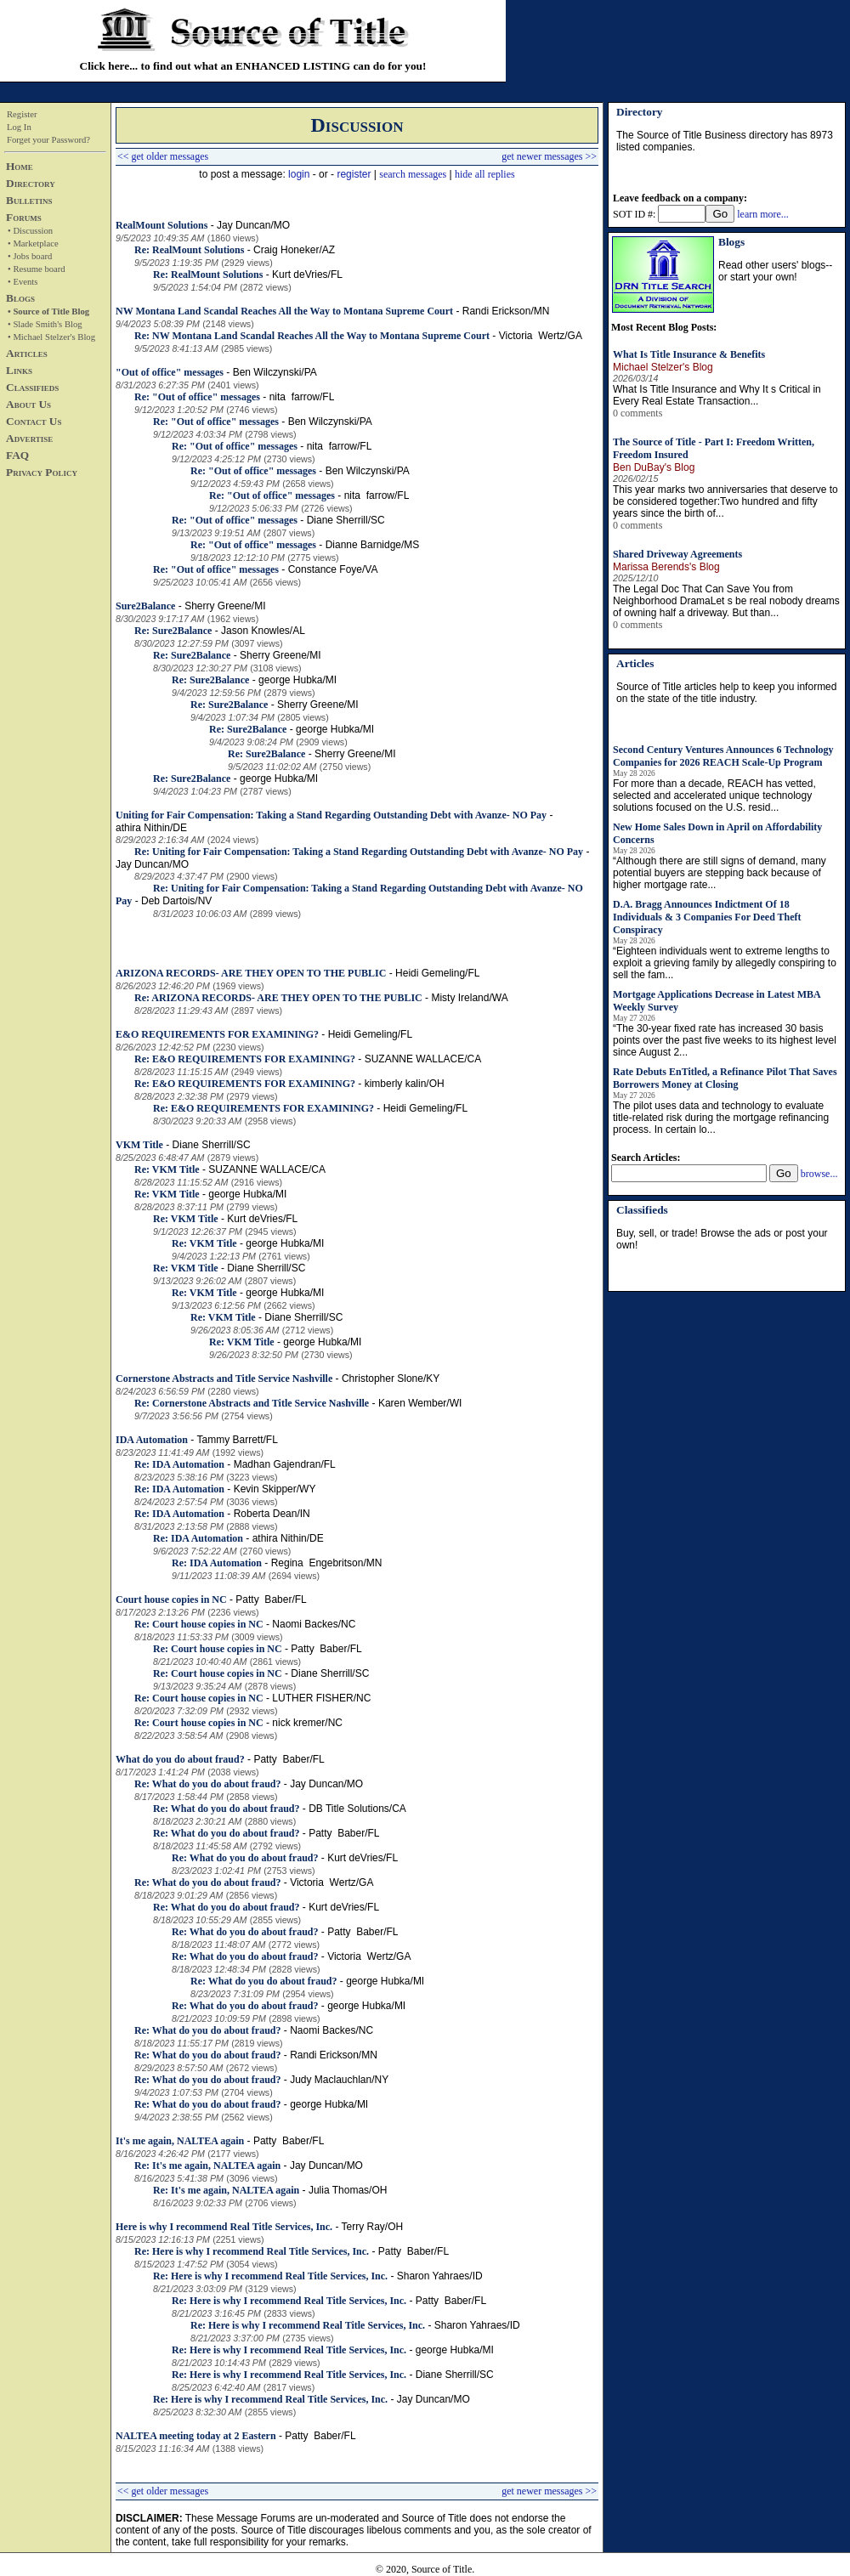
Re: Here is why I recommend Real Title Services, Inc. (251, 2251)
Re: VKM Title (167, 1169)
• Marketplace (33, 243)
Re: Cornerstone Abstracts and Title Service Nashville (251, 1403)
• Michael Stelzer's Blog (51, 337)
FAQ (17, 455)
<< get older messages (162, 156)
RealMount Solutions (161, 225)
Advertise (29, 438)
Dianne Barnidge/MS (373, 545)
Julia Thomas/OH (348, 2190)
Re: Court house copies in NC (199, 1624)
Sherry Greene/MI (224, 606)
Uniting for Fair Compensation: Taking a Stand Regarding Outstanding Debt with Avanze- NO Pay (331, 815)
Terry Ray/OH (373, 2227)
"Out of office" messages (170, 372)
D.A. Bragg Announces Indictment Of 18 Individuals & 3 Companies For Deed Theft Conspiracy (707, 917)
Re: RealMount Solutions (189, 250)
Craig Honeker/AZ (294, 250)
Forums (24, 217)
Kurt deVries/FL (307, 274)
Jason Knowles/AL (263, 631)
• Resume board (36, 269)
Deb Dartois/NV (176, 901)
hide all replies (485, 174)
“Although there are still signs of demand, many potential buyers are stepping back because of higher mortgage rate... (719, 873)
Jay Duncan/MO (253, 225)
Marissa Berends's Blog (666, 567)
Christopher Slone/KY (390, 1378)
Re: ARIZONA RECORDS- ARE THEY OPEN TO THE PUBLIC (278, 998)
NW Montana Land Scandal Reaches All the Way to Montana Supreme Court (284, 311)
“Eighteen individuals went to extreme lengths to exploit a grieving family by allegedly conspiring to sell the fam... (724, 963)
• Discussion (30, 230)
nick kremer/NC (307, 1723)
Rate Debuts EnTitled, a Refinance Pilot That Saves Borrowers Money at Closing (725, 1078)
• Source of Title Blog (48, 311)
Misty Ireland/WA (469, 998)
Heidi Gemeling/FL (437, 973)
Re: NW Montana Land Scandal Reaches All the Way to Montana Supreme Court (312, 336)
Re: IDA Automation (179, 1464)
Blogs (20, 298)
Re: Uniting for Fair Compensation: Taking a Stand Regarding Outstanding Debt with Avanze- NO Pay (358, 852)
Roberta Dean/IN (272, 1514)
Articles (27, 353)
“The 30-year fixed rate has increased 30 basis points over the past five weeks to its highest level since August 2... (724, 1040)
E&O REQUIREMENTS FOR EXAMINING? (217, 1034)
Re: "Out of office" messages (197, 397)
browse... (819, 1174)
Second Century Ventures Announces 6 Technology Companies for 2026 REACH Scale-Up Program (723, 756)
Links (19, 370)
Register (22, 114)
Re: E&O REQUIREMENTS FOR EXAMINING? (244, 1059)
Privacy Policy (41, 472)
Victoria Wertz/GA (540, 336)
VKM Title (139, 1145)
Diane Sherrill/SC (346, 520)
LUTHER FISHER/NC (321, 1698)
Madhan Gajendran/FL (285, 1464)
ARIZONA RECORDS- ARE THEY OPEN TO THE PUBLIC (251, 973)
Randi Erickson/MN (506, 311)
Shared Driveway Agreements (677, 554)
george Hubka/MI (297, 680)
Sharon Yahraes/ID (440, 2276)
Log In (19, 127)
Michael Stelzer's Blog (663, 367)
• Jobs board (30, 256)
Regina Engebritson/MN (326, 1563)
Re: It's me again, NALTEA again (207, 2165)
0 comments (637, 413)
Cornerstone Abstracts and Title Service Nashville (224, 1378)
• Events (22, 281)
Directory (30, 183)
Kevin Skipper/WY (275, 1489)
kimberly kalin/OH (405, 1084)
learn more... (763, 214)
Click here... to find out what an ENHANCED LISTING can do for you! (253, 65)
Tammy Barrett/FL (236, 1440)
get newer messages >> (549, 156)
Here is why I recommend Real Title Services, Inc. (224, 2227)
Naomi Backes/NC (313, 1624)
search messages (412, 174)
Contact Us (33, 421)
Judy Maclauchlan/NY (339, 2080)
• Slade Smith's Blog (45, 324)
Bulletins (29, 200)
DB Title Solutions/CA (357, 1809)
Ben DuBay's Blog (653, 467)
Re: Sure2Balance (173, 631)
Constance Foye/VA (333, 569)
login (298, 174)
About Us (28, 404)
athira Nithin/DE (151, 828)
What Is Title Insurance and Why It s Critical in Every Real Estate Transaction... (717, 395)
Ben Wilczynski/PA (275, 372)
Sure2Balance (145, 606)
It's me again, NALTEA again (180, 2141)
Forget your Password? (48, 139)
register (354, 174)
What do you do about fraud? (180, 1759)
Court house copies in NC (171, 1599)
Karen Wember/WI (420, 1403)
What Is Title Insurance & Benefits (689, 354)
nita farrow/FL (302, 397)
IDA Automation (152, 1440)
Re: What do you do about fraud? (207, 1784)
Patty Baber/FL (270, 1599)
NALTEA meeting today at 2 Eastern (196, 2436)
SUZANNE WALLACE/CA (423, 1059)
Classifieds (32, 387)
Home (19, 166)
